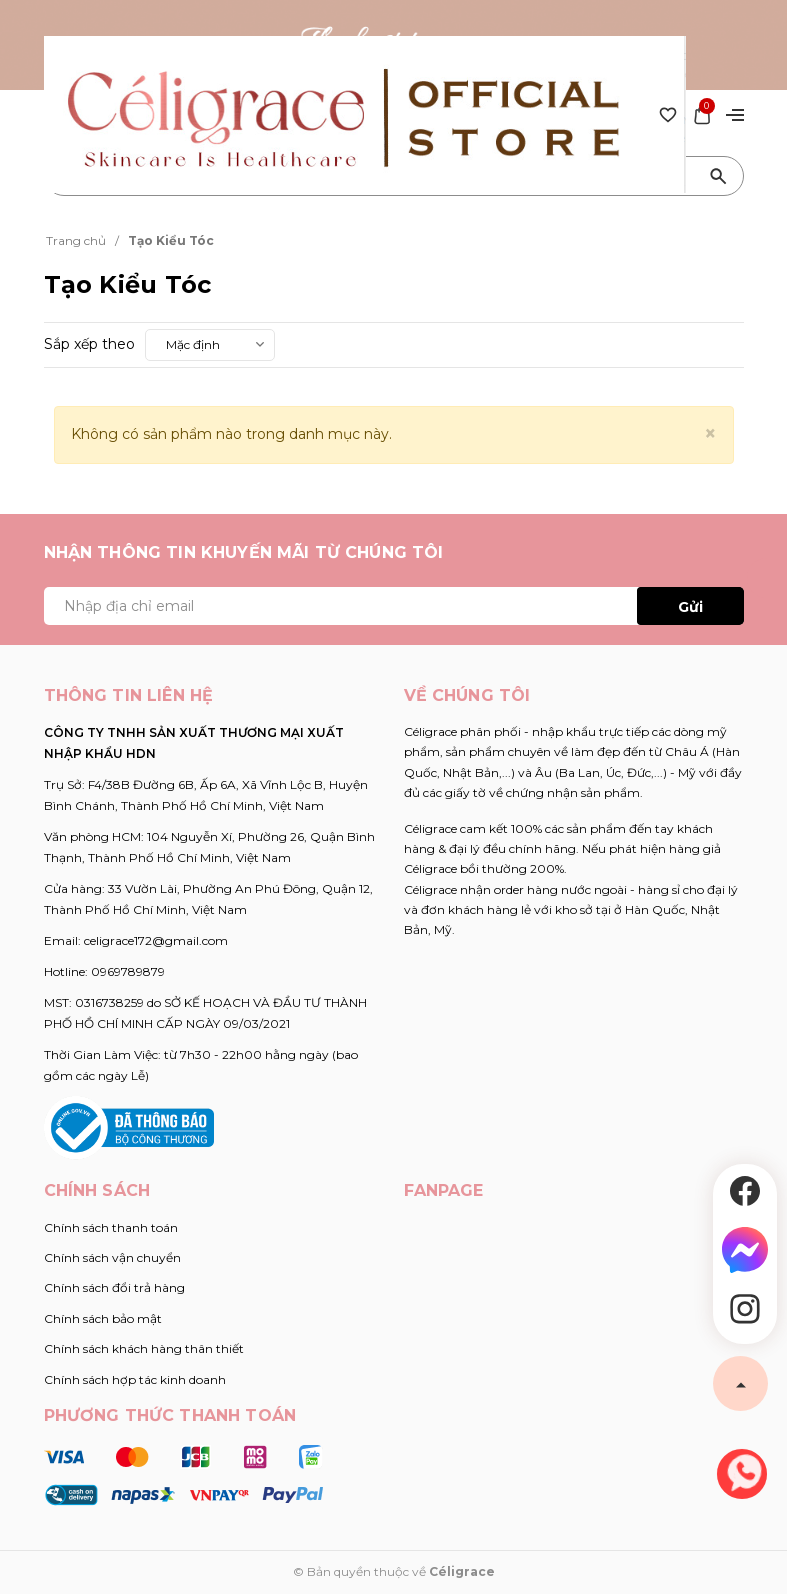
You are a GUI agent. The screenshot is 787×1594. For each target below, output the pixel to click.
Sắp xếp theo (89, 344)
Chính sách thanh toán (111, 1227)
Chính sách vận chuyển (112, 1257)
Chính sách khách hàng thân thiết (144, 1348)
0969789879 (128, 971)
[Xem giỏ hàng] (702, 113)
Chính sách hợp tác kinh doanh (135, 1379)
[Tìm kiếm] (719, 176)
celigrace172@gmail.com (156, 940)
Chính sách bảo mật (103, 1318)
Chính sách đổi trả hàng (114, 1287)
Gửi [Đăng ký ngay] (690, 607)
